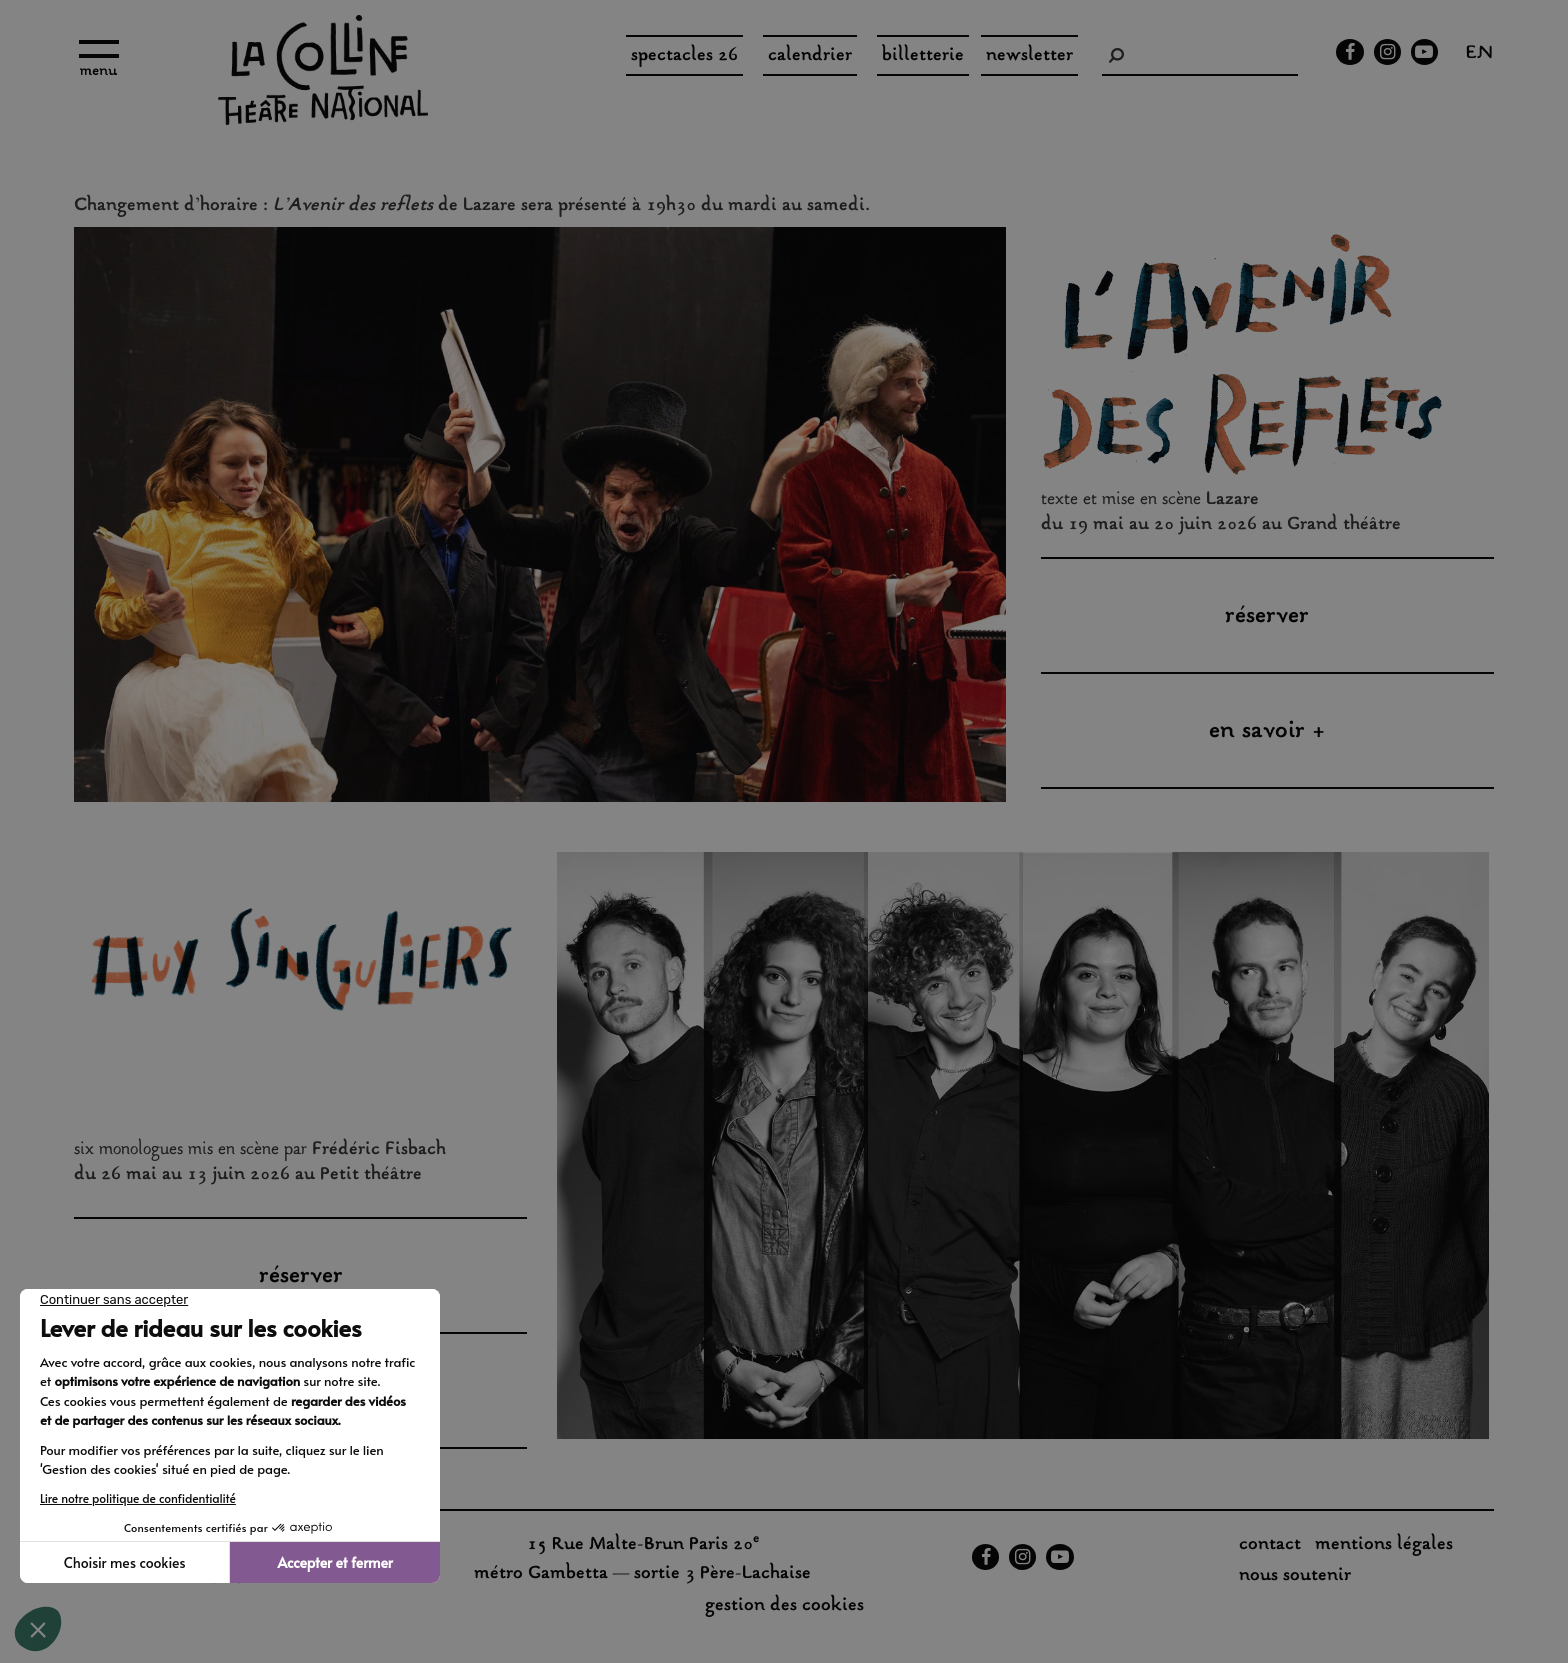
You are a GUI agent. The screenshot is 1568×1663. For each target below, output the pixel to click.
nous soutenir (1295, 1576)
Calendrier (810, 56)
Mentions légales (1384, 1545)
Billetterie (923, 56)
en (1479, 55)
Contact (1270, 1545)
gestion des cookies (784, 1606)
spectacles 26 (684, 56)
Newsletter (1029, 56)
